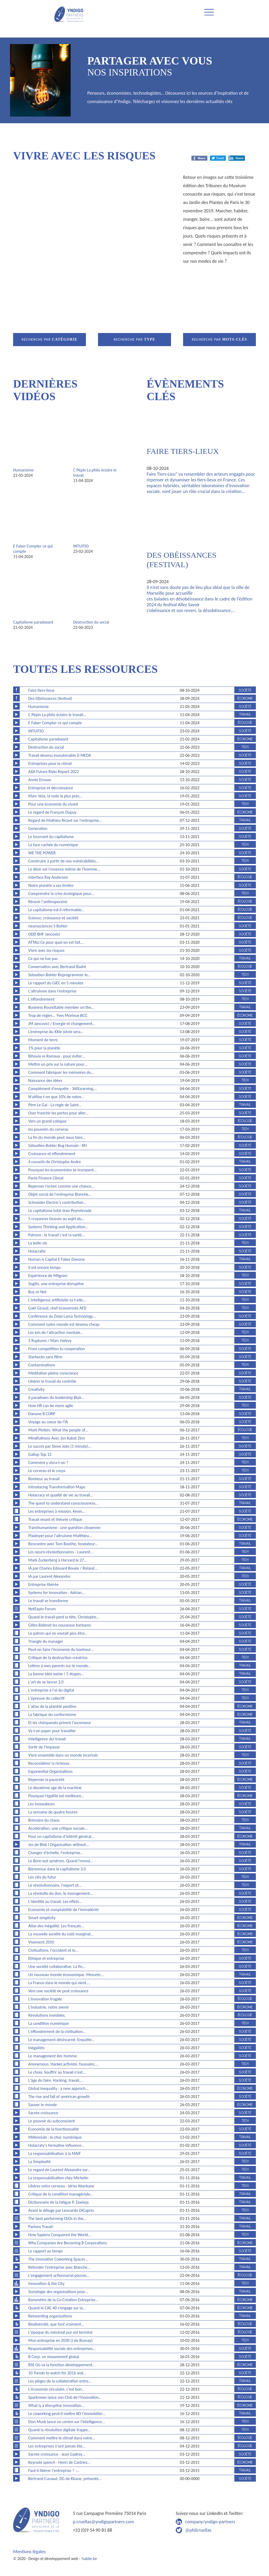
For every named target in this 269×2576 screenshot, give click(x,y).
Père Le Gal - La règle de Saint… (54, 1104)
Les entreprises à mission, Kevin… (56, 1511)
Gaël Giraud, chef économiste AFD (57, 1308)
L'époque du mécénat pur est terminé (60, 2332)
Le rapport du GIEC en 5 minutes (56, 982)
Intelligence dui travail (47, 1738)
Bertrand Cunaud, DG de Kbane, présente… (65, 2478)
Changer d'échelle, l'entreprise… (55, 1852)
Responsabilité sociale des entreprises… (62, 2348)
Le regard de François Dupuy (52, 812)
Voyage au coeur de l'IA (48, 1421)
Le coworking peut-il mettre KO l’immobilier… (67, 2413)
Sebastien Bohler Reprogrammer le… (59, 974)
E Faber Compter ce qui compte (55, 722)
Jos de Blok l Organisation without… (58, 1844)
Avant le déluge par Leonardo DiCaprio (61, 2210)
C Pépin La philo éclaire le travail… (57, 714)
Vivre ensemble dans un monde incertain (63, 1755)
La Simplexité (39, 2161)
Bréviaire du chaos (44, 1820)
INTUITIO (81, 546)
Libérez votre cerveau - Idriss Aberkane (61, 2185)
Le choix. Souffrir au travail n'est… (57, 2072)
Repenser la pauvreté (46, 1779)
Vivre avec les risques (46, 950)
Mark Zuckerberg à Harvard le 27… (57, 1560)
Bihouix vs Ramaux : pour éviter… (56, 1056)
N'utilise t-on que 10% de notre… (56, 1096)
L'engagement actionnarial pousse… (58, 2275)
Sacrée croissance (43, 2112)
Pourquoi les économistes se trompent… (62, 1169)
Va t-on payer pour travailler (52, 1730)
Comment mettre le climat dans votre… (61, 2437)
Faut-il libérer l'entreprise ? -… (54, 2470)
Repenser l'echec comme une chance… (61, 1186)
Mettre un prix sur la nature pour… (57, 1064)
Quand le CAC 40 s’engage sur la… (57, 2307)
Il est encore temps (44, 1267)
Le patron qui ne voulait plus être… (57, 1633)
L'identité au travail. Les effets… (55, 1901)
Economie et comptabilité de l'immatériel (63, 1909)
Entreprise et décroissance (50, 787)
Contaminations (41, 1364)
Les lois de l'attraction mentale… (55, 1332)
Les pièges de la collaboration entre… (59, 2381)
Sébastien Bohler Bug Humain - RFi (57, 1145)
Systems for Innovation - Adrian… (56, 1592)
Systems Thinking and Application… (58, 1226)
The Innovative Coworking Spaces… (58, 2259)
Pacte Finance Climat (46, 1178)
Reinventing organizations (50, 2316)
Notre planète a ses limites (51, 885)
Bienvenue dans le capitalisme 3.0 (57, 1868)
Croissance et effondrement (52, 1153)
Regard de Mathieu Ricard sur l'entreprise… (65, 820)
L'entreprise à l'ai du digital (51, 1690)
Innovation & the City (46, 2283)
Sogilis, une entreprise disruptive (56, 1283)
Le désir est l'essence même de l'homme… (64, 869)
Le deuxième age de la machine (55, 1787)
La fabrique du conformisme (52, 1714)
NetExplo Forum (42, 1608)
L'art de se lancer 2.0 (46, 1681)
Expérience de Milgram (48, 1275)
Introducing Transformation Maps (56, 1486)
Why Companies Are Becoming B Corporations (67, 2242)
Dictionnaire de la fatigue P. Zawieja (58, 2202)
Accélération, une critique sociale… (58, 1828)
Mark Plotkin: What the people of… (58, 1429)
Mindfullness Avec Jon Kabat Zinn (56, 1438)
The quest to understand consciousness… (63, 1503)
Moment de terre (43, 1039)
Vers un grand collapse (47, 1121)
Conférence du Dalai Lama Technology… (62, 1316)
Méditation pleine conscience (53, 1373)
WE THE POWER (42, 852)
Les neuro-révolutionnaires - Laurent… (60, 1551)
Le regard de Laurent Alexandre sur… (59, 2169)
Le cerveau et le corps (46, 1470)
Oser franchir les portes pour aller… (58, 1112)
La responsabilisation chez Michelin (58, 2177)
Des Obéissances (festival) (50, 698)
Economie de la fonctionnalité (53, 2129)
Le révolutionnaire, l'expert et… (55, 1885)
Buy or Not (37, 1291)
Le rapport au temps (45, 2250)
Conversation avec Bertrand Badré (57, 966)
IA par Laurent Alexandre (49, 1576)
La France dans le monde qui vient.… (59, 1982)
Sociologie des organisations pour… (58, 2291)
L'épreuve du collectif (46, 1698)
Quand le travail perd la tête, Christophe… (63, 1616)
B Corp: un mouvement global (53, 2356)
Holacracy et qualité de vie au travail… (60, 1495)
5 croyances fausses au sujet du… (56, 1218)
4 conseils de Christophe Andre (54, 1161)
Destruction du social (91, 622)
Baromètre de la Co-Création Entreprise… (63, 2299)
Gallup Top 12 (40, 1454)
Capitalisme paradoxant (33, 622)
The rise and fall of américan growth (59, 2096)
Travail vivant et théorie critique (55, 1519)
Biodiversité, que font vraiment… (56, 2324)
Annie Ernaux (39, 779)
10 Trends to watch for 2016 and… (57, 2372)
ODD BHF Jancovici (44, 934)
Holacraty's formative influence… (56, 2145)
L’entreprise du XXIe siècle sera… (56, 1031)
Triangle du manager (45, 1641)
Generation (38, 828)
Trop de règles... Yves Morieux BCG (57, 1015)
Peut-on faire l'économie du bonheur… (61, 1649)
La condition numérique (48, 2023)
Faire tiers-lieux (183, 451)
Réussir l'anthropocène (48, 901)
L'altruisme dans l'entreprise (52, 991)
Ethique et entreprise (46, 1958)
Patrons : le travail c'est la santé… (56, 1234)
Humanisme (23, 470)
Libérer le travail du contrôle (52, 1381)
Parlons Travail (40, 2226)
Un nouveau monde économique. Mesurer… (66, 1974)
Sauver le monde (42, 2104)
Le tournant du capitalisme (51, 836)
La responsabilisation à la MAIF (54, 2153)
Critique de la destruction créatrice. (58, 1657)
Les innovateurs (41, 1803)
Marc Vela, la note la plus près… (55, 795)
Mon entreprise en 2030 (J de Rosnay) (60, 2340)
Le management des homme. (53, 2055)
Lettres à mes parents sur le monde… (59, 1665)
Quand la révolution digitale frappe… (59, 2429)
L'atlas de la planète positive (52, 1706)
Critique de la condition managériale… (60, 2194)
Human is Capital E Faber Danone (56, 1259)
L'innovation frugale (45, 1999)
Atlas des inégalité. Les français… (56, 1925)
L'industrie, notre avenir (48, 2007)
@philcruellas (198, 2530)
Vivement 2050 (41, 1942)
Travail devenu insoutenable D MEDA (59, 755)
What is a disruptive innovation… (56, 2405)
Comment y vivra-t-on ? (48, 1462)
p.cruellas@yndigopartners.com (103, 2522)
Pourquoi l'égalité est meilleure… (56, 1795)
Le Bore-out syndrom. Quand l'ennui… (60, 1860)
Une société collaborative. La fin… (56, 1966)
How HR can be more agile (50, 1405)
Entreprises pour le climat (50, 763)
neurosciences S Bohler (48, 926)
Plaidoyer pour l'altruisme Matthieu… (60, 1535)
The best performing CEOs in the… (57, 2218)
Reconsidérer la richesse (48, 1763)
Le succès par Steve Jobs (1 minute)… (59, 1446)
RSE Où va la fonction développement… (61, 2364)
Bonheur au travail (44, 1478)
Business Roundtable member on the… (61, 1007)
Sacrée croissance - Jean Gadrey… (56, 2454)
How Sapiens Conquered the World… (59, 2234)
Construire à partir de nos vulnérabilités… (63, 860)
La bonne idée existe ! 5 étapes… (56, 1673)
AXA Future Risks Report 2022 (53, 771)
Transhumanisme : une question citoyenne (64, 1527)
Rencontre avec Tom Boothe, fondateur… (63, 1543)
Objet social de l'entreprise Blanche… (59, 1194)
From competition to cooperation (56, 1348)
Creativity (36, 1389)
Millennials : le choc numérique (55, 2137)
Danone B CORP (41, 1413)
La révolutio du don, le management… (60, 1893)
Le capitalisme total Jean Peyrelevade (60, 1210)
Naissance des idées (45, 1080)
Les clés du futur (42, 1877)
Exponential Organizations (50, 1771)
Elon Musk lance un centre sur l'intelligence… (66, 2421)
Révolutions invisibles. (47, 2015)
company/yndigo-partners (210, 2522)
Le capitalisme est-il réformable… (56, 909)
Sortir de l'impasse (44, 1747)
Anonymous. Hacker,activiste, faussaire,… (63, 2064)
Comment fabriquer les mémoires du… (61, 1072)
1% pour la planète (44, 1047)
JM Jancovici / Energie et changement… (61, 1023)
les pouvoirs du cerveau (48, 1129)
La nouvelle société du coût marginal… (61, 1933)
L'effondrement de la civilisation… (57, 2031)
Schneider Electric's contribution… (57, 1202)
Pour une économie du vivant (53, 804)
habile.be (89, 2558)
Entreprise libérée (43, 1584)
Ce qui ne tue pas (43, 958)
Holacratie (37, 1251)
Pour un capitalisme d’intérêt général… (61, 1836)
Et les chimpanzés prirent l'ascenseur (59, 1722)
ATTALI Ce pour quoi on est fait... (56, 942)
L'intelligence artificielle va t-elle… (57, 1299)
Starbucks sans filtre (45, 1356)
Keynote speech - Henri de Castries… (59, 2462)
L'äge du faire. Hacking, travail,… (55, 2080)
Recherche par (49, 339)
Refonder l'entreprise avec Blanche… (59, 2267)
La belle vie (37, 1243)
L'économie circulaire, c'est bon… (56, 2389)
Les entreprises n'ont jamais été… (56, 2446)
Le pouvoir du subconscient (51, 2120)
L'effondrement (41, 999)
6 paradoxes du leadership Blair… (56, 1397)
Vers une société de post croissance (58, 1990)
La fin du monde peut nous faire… (57, 1137)
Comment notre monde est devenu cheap (63, 1324)
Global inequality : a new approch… (58, 2088)
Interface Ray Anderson (48, 877)
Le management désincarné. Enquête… (61, 2039)
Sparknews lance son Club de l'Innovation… (65, 2397)
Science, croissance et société (53, 917)
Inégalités (36, 2047)
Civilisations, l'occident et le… (53, 1950)
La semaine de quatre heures (52, 1812)
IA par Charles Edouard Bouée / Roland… (62, 1568)
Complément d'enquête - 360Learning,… (62, 1088)
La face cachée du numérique (53, 844)
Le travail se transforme (48, 1600)
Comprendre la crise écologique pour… (61, 893)
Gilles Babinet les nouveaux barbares (59, 1625)
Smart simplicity (42, 1917)
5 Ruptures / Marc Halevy (50, 1340)
